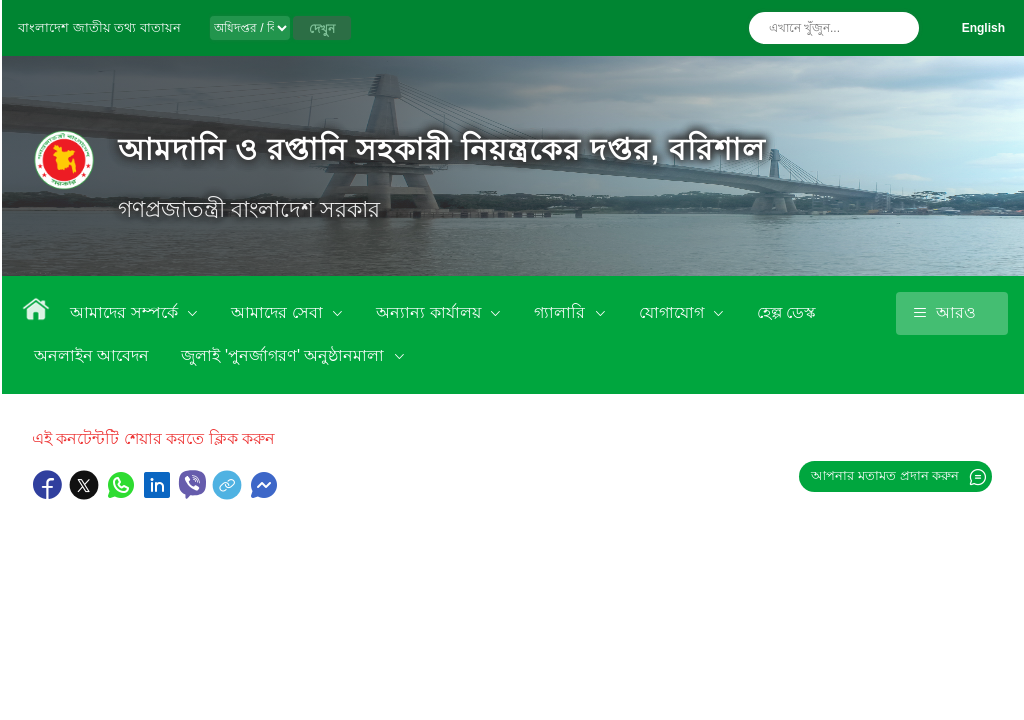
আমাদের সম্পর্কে (126, 312)
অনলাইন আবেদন (91, 355)
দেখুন (322, 29)
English (983, 28)
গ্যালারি (561, 312)
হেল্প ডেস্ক (786, 312)
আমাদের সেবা (279, 312)
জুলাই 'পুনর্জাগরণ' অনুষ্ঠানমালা (284, 355)
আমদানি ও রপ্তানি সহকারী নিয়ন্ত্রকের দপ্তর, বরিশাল (441, 149)
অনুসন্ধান (899, 28)
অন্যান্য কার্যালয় (430, 312)
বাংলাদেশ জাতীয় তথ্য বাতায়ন (99, 27)
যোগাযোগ (673, 312)
